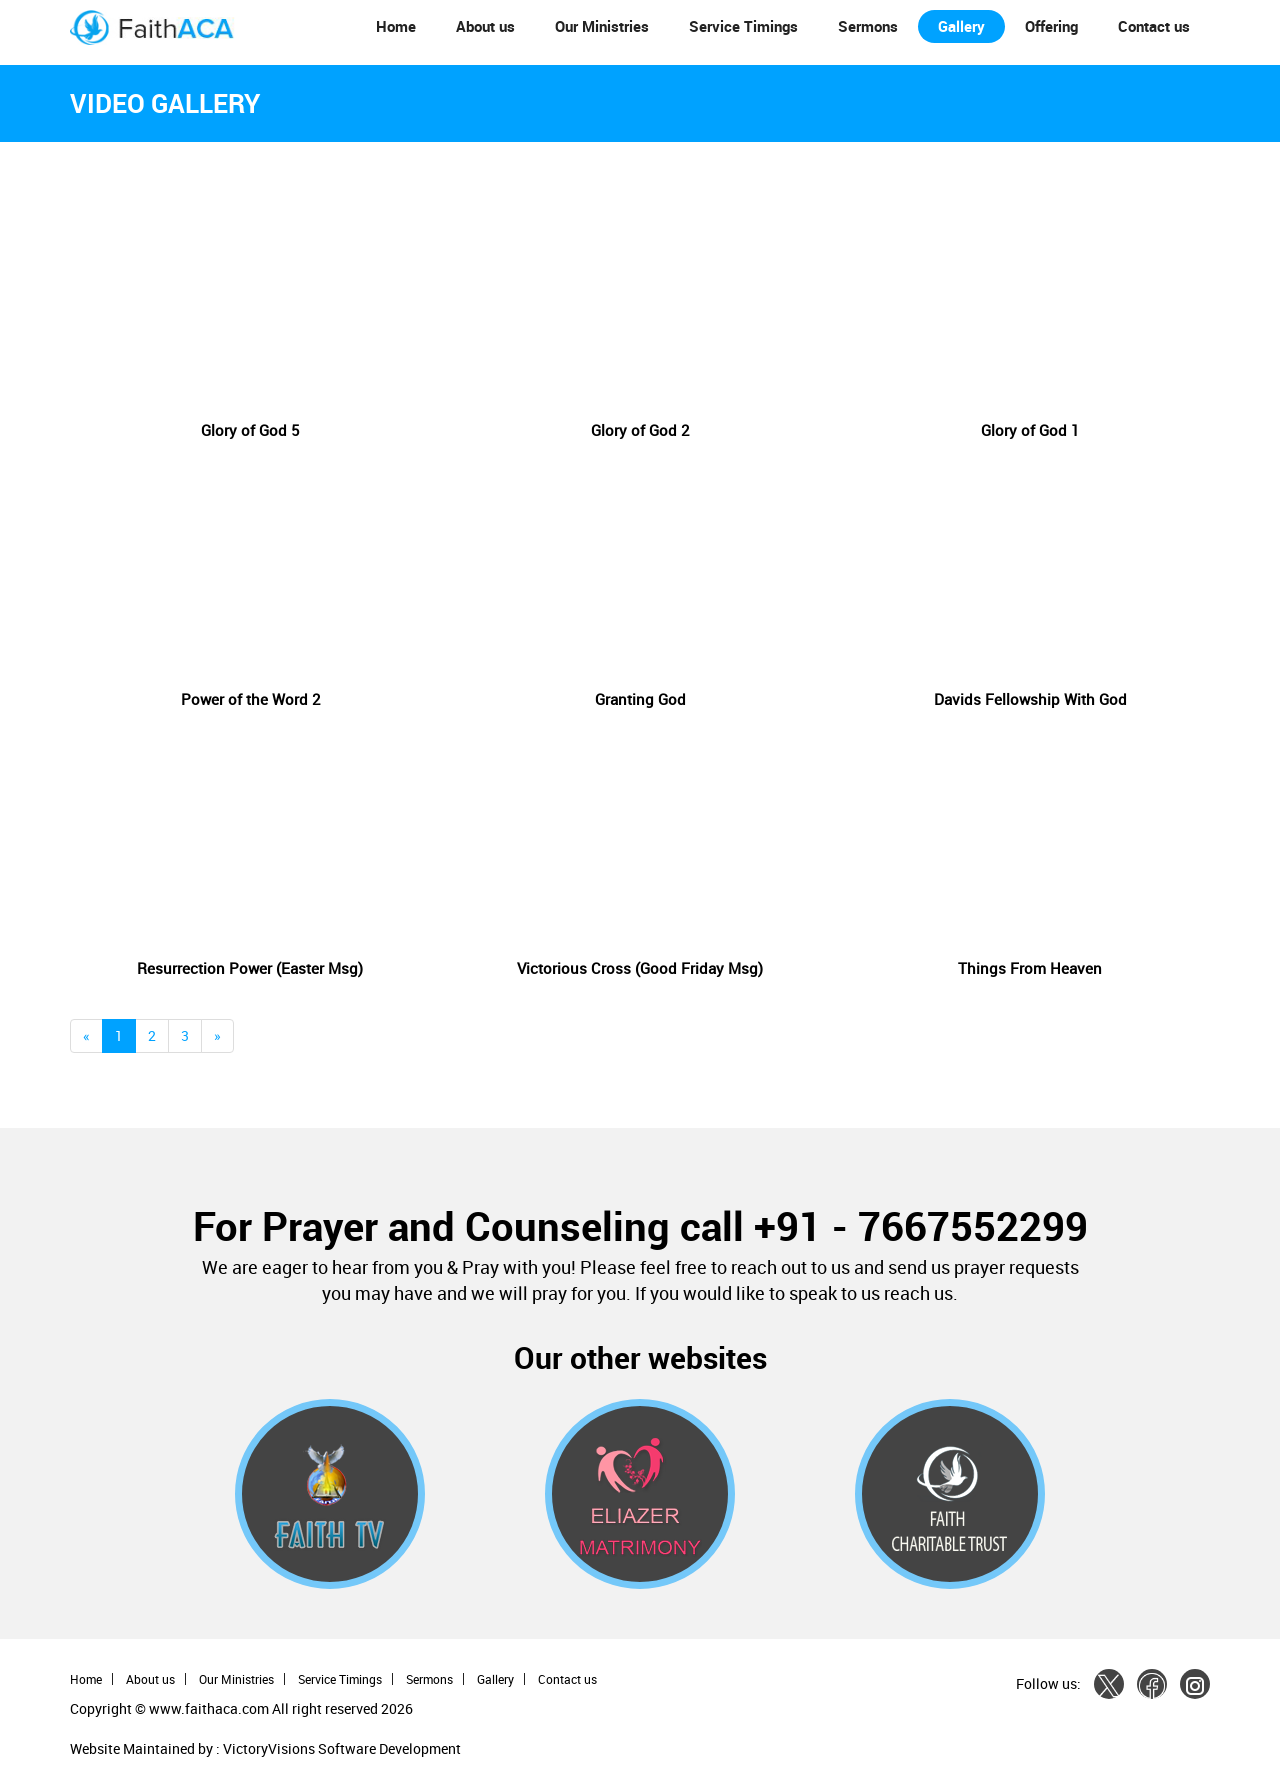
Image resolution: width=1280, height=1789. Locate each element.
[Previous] (86, 1036)
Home (396, 26)
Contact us (1154, 26)
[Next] (217, 1036)
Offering (1051, 26)
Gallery (961, 26)
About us (485, 26)
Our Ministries (602, 26)
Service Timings (743, 26)
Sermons (868, 26)
